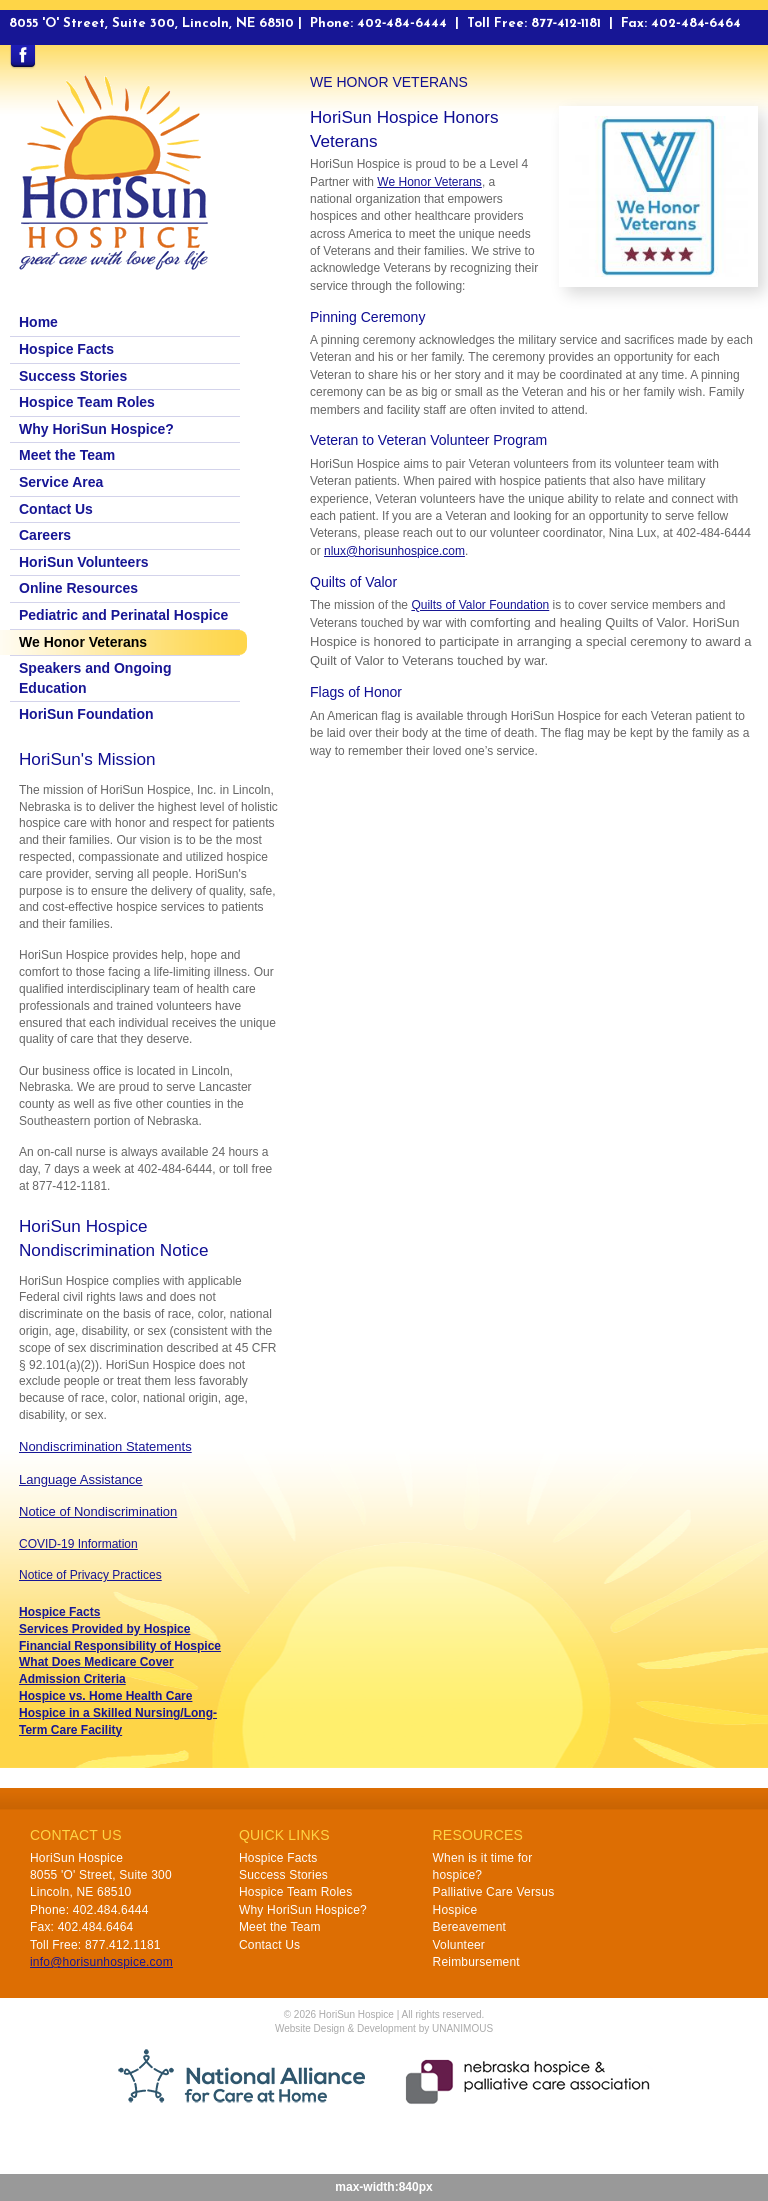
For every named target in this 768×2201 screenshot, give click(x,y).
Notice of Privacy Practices (90, 1575)
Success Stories (73, 376)
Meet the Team (67, 455)
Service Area (61, 482)
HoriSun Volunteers (84, 562)
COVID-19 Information (78, 1544)
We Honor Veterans (429, 182)
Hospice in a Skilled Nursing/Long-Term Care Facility (118, 1721)
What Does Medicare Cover (96, 1662)
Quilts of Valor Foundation (480, 605)
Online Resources (78, 588)
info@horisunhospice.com (101, 1962)
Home (38, 322)
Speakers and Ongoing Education (95, 678)
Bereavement (470, 1927)
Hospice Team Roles (87, 402)
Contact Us (56, 509)
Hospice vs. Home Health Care (105, 1696)
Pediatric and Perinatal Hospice (123, 615)
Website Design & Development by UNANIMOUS (384, 2028)
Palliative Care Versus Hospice (494, 1900)
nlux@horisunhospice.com (394, 551)
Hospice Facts (66, 349)
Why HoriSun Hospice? (96, 429)
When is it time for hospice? (483, 1866)
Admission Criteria (72, 1679)
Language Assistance (81, 1479)
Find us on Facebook (22, 57)
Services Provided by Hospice (104, 1629)
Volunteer (459, 1945)
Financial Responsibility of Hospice (120, 1646)
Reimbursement (476, 1962)
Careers (45, 535)
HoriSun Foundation (86, 714)
